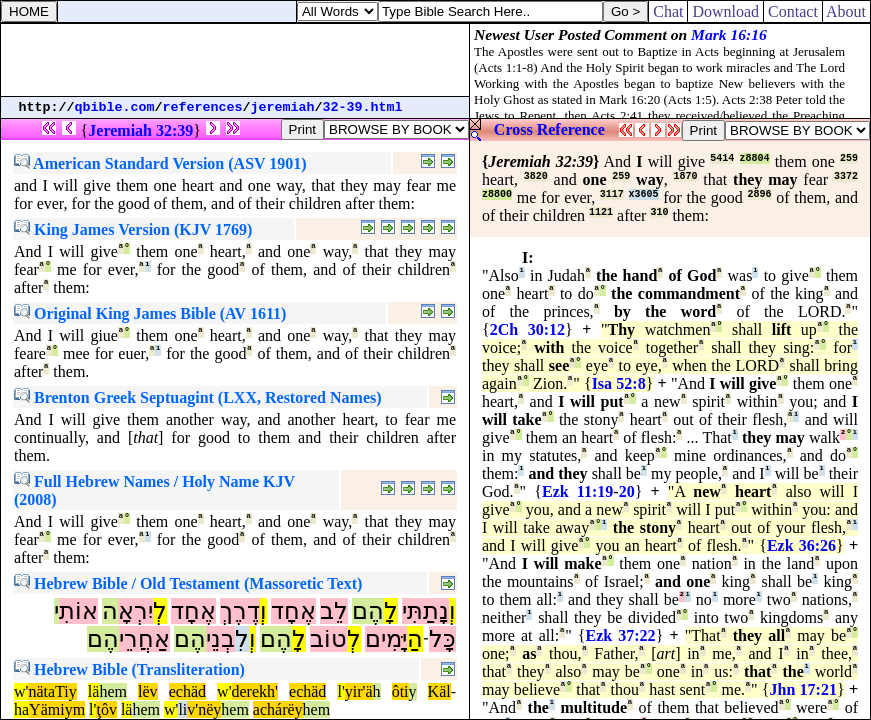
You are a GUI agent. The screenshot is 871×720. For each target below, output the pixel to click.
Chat (668, 11)
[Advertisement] (235, 60)
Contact (793, 11)
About (846, 11)
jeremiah (283, 107)
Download (725, 11)
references (203, 107)
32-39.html (363, 107)
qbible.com (115, 107)
